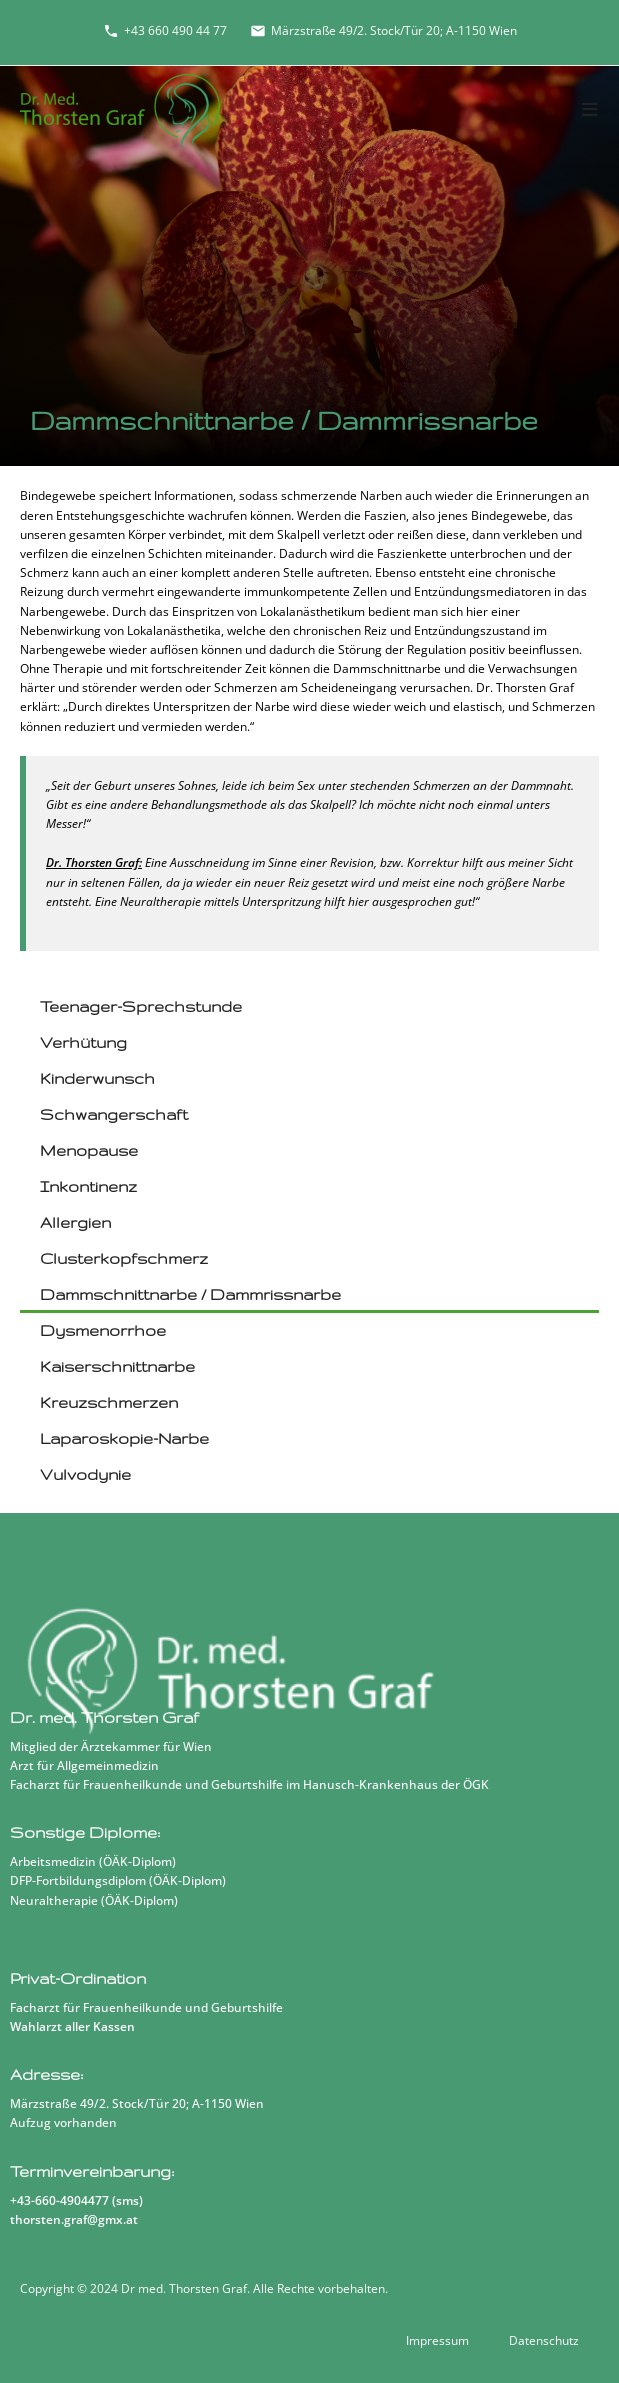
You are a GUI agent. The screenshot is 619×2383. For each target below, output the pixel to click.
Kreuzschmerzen (109, 1402)
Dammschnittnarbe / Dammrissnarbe (190, 1294)
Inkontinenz (88, 1186)
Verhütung (83, 1042)
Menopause (89, 1150)
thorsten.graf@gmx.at (74, 2219)
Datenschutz (544, 2340)
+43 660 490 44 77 (165, 30)
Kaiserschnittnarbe (117, 1366)
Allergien (75, 1222)
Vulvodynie (85, 1474)
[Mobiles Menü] (590, 110)
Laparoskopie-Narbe (124, 1438)
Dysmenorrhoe (103, 1330)
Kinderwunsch (97, 1078)
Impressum (437, 2340)
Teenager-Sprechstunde (141, 1006)
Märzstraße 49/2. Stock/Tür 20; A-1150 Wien (383, 30)
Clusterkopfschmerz (124, 1258)
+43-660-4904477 (59, 2200)
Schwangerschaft (114, 1114)
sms (127, 2200)
